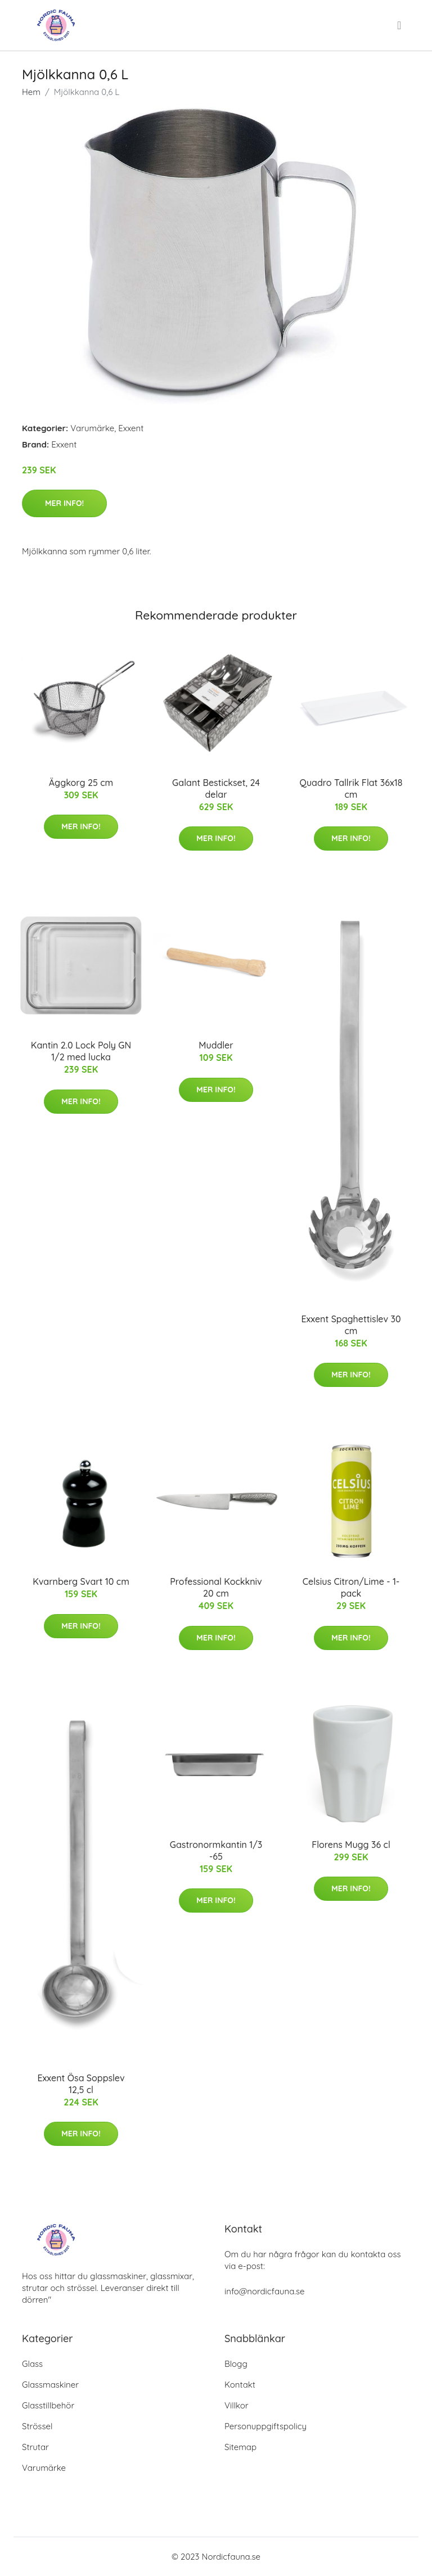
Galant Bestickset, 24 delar (216, 788)
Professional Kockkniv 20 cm (216, 1587)
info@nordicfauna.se (264, 2291)
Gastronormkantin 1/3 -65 (216, 1850)
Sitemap (240, 2447)
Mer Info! (64, 503)
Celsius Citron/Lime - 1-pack (351, 1587)
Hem (31, 92)
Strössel (37, 2426)
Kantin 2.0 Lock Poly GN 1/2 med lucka (81, 1051)
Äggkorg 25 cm (81, 782)
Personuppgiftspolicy (265, 2426)
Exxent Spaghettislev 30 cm (350, 1324)
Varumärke (92, 428)
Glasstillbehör (48, 2405)
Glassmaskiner (50, 2384)
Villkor (236, 2405)
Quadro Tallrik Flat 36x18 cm (351, 788)
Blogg (236, 2363)
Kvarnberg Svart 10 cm (81, 1581)
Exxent (130, 428)
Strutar (35, 2447)
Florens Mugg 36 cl (351, 1844)
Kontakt (239, 2384)
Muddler (216, 1045)
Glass (32, 2363)
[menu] (400, 25)
